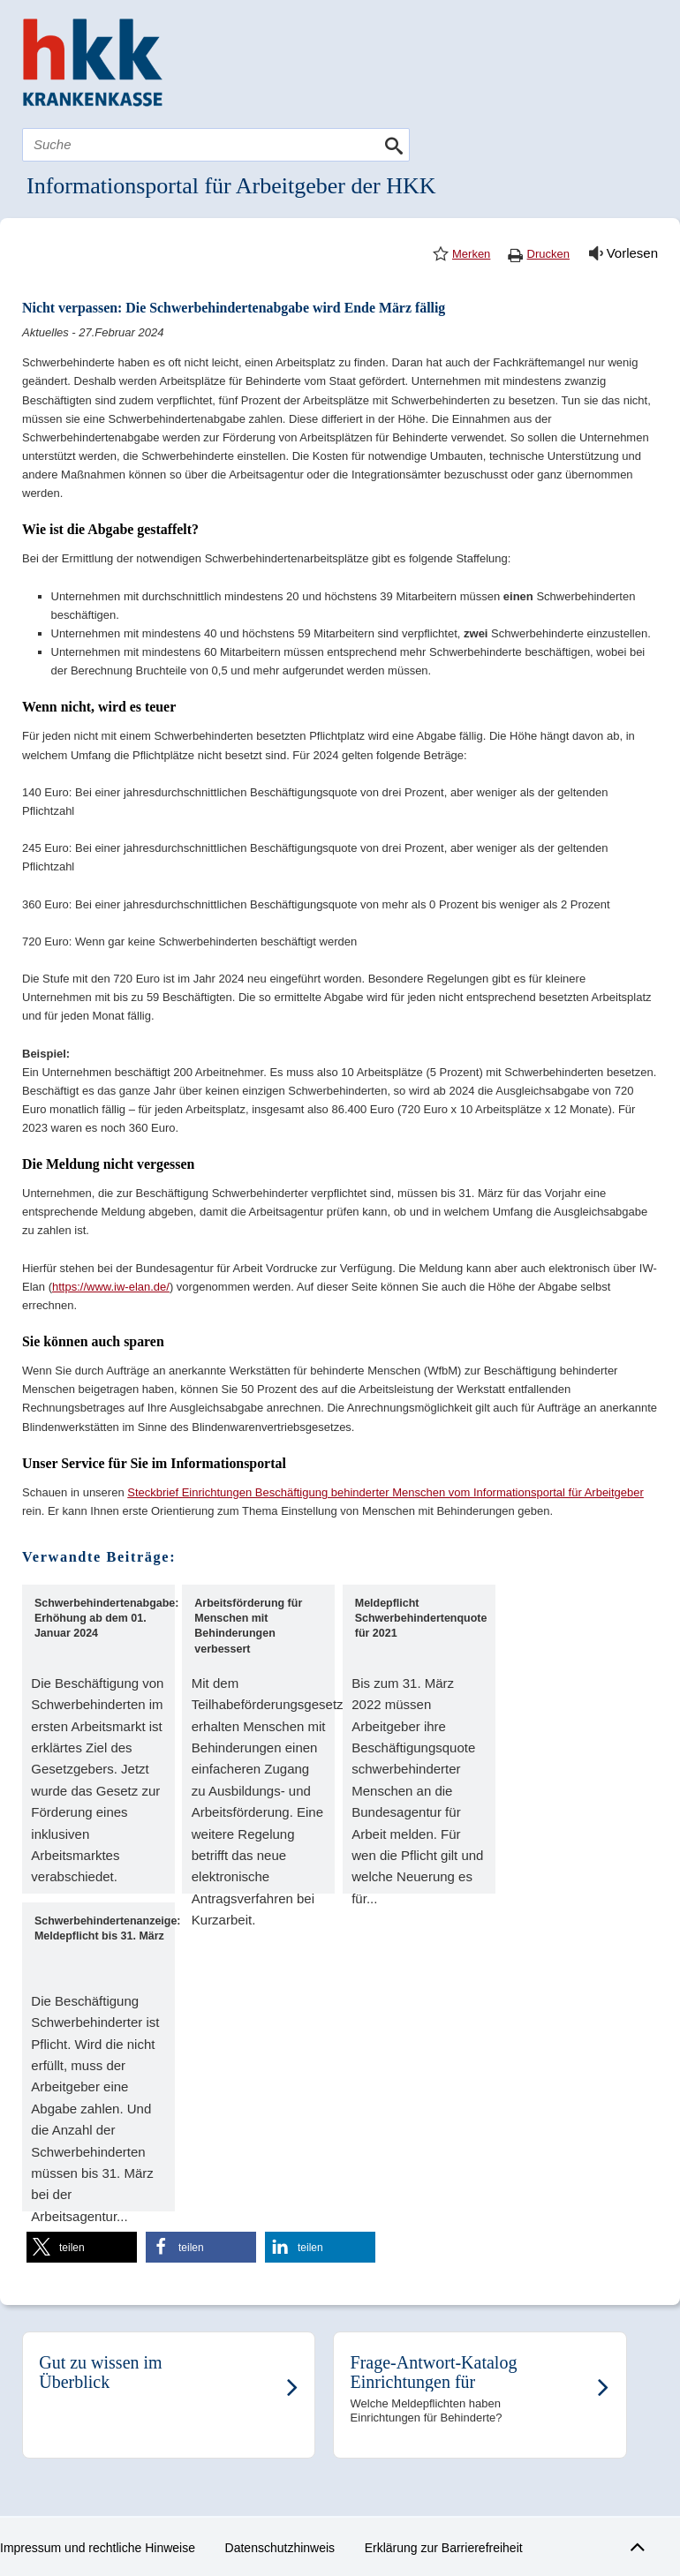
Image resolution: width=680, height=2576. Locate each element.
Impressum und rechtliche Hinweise (97, 2548)
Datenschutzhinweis (280, 2548)
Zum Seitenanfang (635, 2542)
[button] (81, 2247)
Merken (471, 253)
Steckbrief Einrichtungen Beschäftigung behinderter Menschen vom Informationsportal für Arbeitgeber (385, 1492)
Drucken (548, 253)
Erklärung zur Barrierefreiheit (444, 2548)
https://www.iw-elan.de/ (111, 1286)
